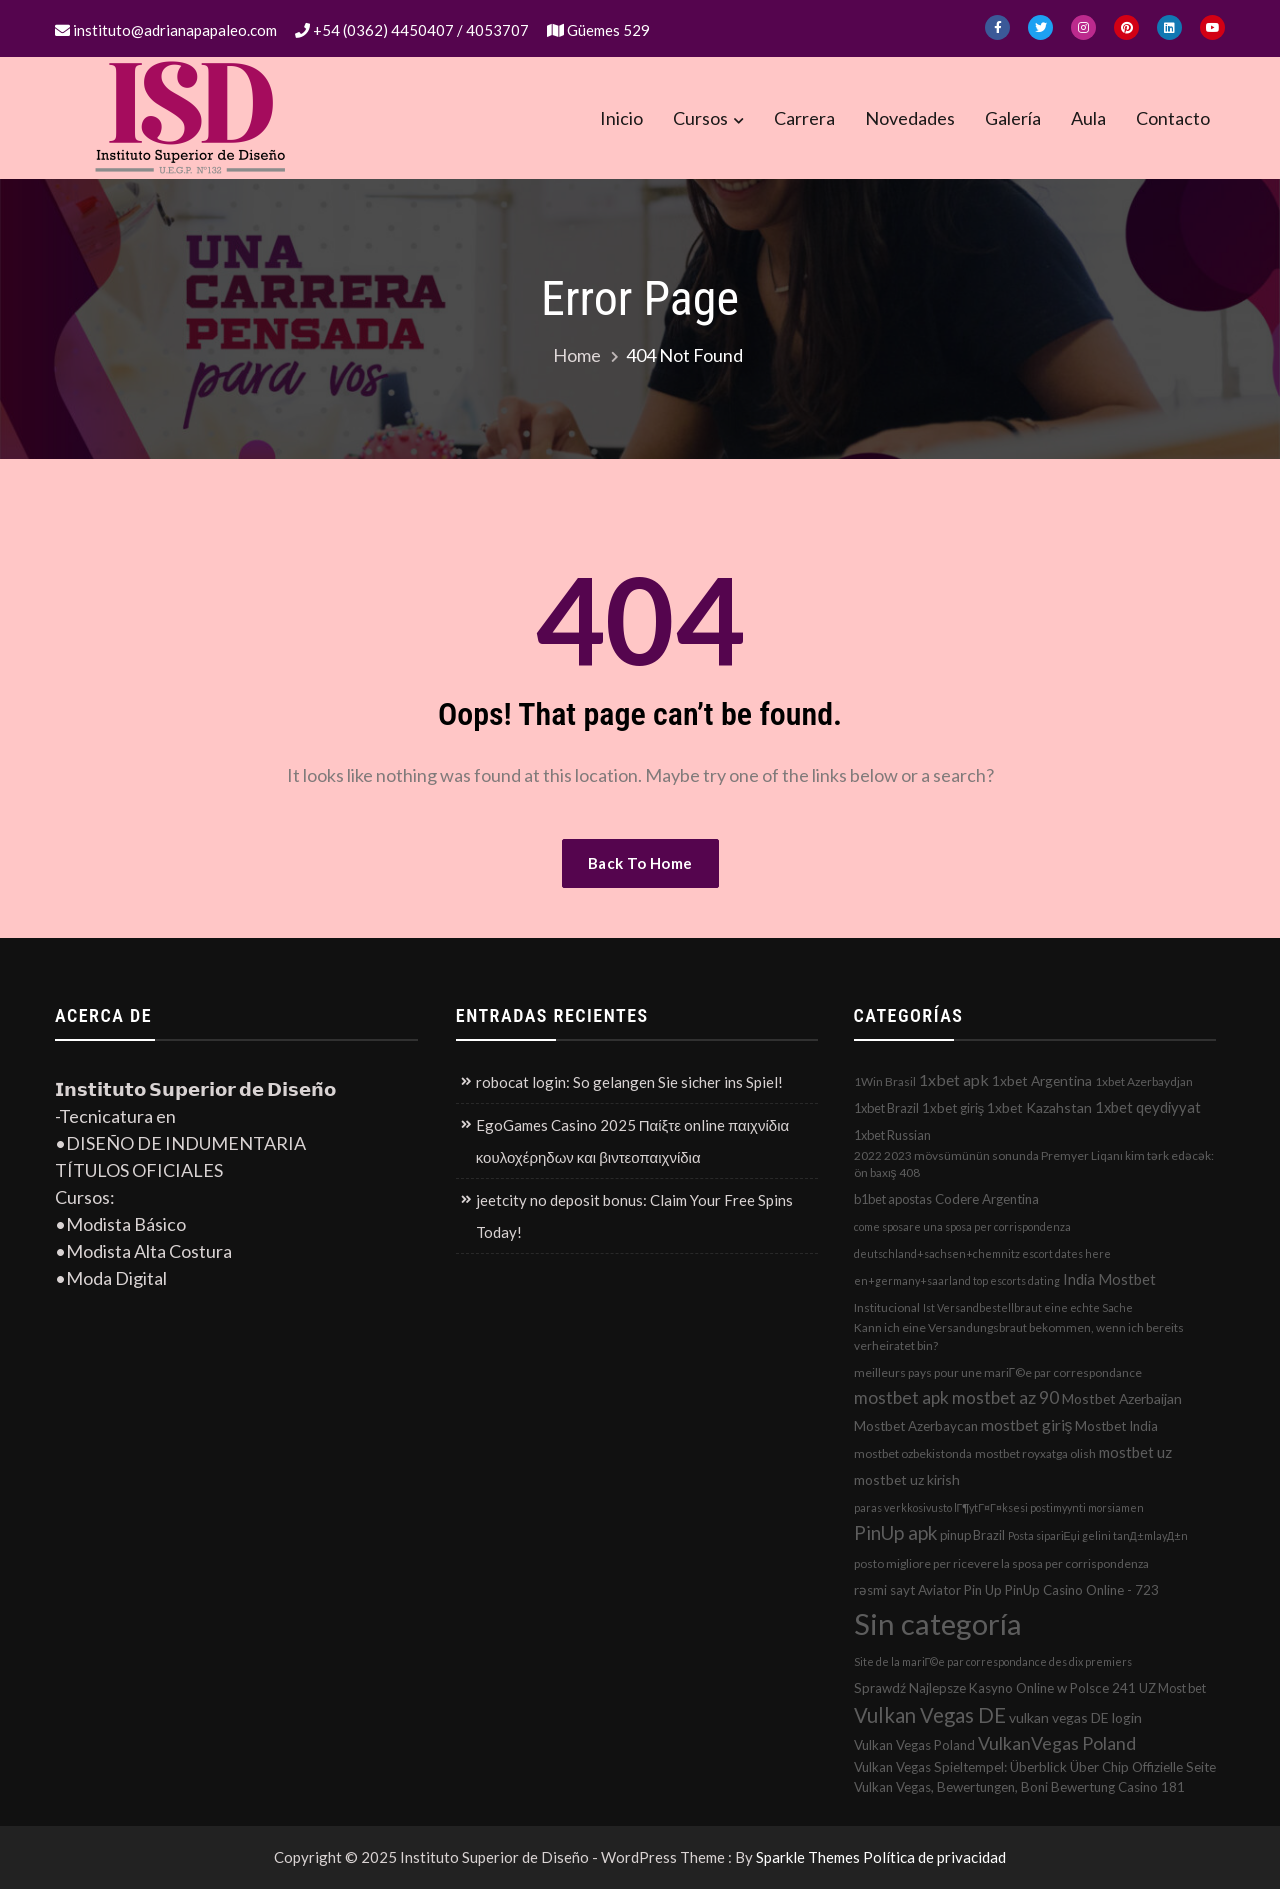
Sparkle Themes (808, 1857)
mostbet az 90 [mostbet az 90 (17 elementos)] (1005, 1397)
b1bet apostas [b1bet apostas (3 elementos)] (893, 1199)
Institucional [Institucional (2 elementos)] (887, 1307)
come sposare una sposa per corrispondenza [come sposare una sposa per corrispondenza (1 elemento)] (962, 1226)
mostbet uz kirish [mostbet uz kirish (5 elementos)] (907, 1479)
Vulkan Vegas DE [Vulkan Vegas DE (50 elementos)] (930, 1715)
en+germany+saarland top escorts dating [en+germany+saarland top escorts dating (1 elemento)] (957, 1280)
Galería (1013, 118)
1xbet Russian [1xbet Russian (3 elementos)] (892, 1135)
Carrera (804, 118)
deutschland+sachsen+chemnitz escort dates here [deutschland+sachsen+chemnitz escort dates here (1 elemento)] (982, 1253)
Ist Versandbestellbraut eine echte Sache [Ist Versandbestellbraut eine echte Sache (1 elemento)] (1028, 1307)
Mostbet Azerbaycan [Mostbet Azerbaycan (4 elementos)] (916, 1426)
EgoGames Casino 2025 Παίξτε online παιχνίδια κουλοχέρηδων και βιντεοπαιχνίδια (632, 1141)
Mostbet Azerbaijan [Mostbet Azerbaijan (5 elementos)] (1122, 1398)
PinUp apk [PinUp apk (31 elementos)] (895, 1532)
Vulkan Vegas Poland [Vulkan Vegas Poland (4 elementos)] (914, 1745)
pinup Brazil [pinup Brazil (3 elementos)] (972, 1535)
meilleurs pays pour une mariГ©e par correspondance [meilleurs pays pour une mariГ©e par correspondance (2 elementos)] (998, 1372)
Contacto (1173, 118)
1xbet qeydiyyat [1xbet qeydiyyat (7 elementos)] (1148, 1107)
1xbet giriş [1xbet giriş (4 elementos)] (953, 1108)
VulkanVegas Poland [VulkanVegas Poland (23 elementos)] (1057, 1743)
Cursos (700, 118)
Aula (1088, 118)
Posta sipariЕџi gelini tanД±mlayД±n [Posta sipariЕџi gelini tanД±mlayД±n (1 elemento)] (1098, 1535)
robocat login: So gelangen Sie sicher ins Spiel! (629, 1082)
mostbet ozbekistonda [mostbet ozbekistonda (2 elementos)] (913, 1453)
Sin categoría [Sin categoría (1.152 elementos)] (938, 1623)
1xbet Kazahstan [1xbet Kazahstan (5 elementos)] (1039, 1107)
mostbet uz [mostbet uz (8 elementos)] (1135, 1452)
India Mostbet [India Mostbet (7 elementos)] (1109, 1279)
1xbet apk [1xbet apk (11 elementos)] (954, 1079)
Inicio (621, 118)
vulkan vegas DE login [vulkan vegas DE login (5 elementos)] (1075, 1717)
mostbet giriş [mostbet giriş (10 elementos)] (1027, 1425)
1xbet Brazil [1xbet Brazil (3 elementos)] (886, 1108)
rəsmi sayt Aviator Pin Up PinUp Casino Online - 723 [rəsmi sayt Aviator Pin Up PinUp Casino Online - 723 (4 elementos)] (1006, 1590)
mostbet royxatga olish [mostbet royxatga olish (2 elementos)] (1035, 1453)
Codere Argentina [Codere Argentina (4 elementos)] (987, 1199)
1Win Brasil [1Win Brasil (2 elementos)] (885, 1081)
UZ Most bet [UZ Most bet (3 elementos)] (1172, 1688)
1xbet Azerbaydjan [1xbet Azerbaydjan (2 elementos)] (1144, 1081)
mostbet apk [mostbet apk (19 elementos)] (901, 1397)
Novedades (910, 118)
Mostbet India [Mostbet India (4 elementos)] (1116, 1426)
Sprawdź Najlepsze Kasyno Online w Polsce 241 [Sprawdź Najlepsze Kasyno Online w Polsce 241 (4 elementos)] (995, 1688)
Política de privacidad (934, 1857)
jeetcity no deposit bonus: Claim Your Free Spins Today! (634, 1216)
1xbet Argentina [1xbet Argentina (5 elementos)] (1042, 1080)
